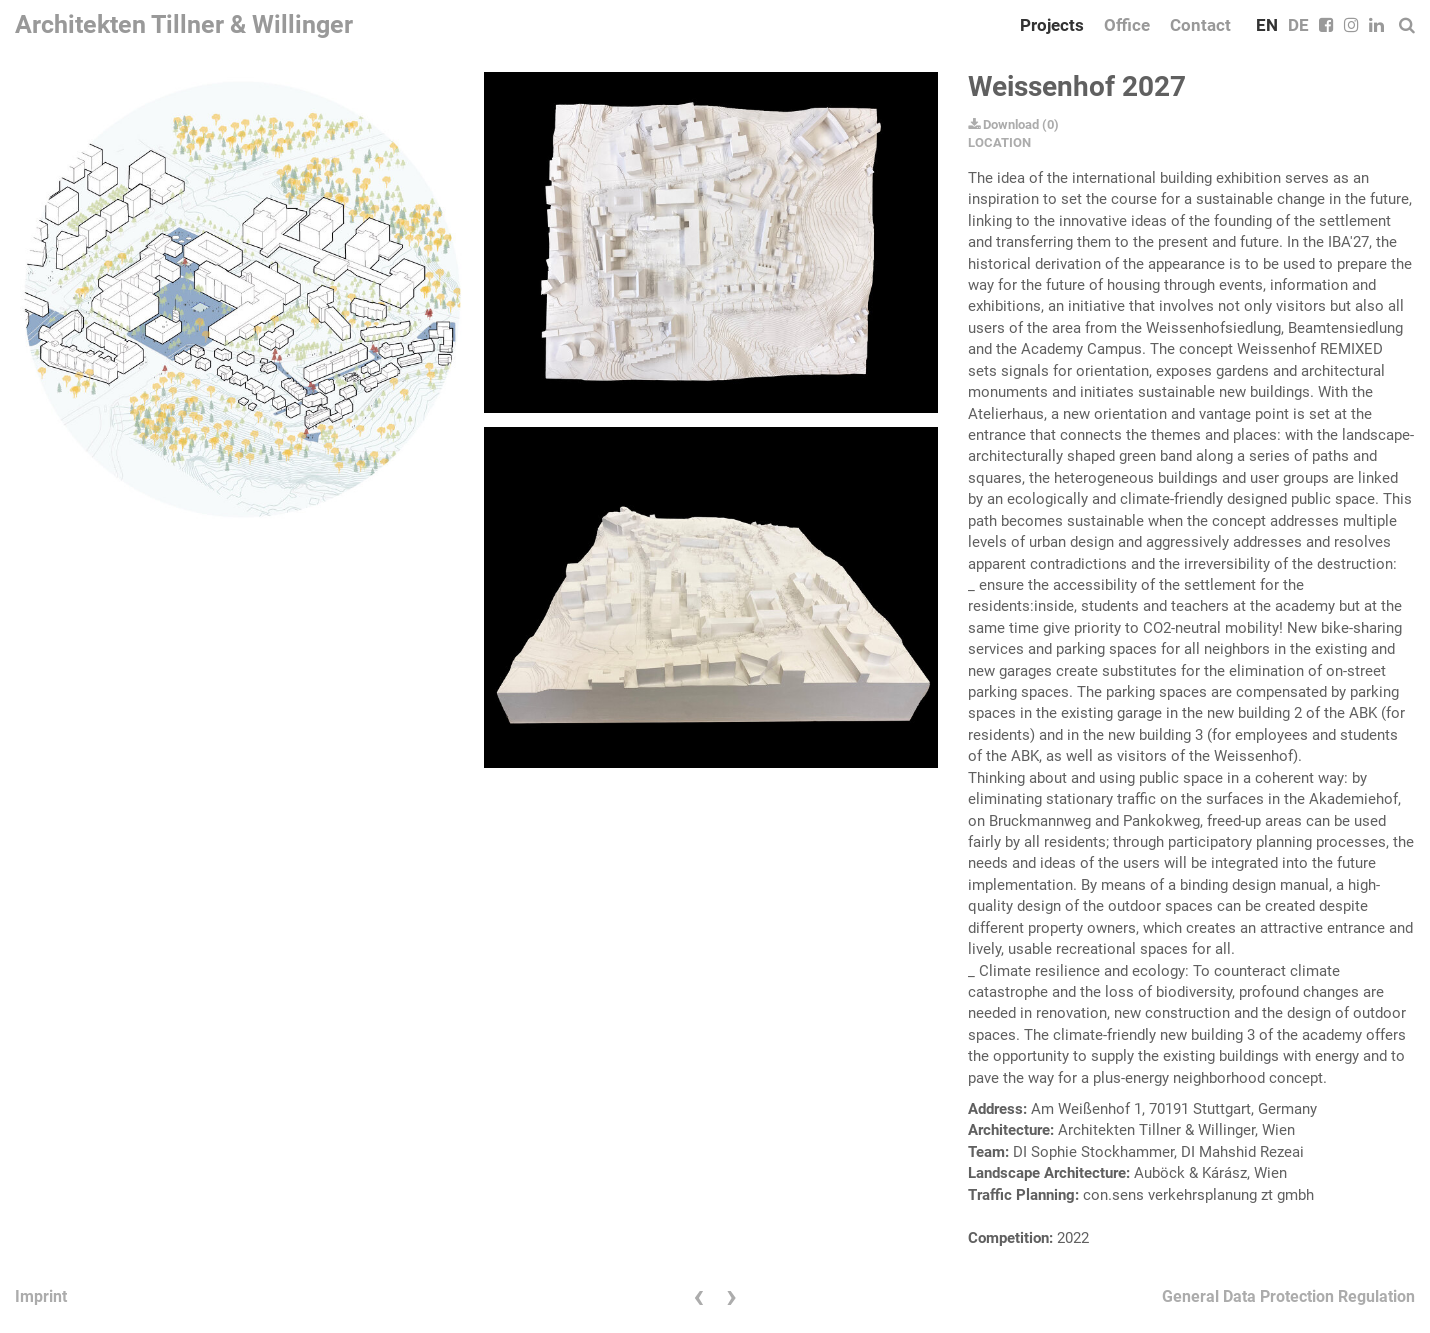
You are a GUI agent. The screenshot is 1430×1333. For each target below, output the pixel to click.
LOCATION (999, 142)
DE (1298, 25)
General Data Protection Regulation (1288, 1296)
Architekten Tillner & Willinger (184, 24)
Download (1003, 124)
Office (1127, 25)
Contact (1200, 25)
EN (1267, 25)
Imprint (41, 1296)
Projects (1052, 25)
